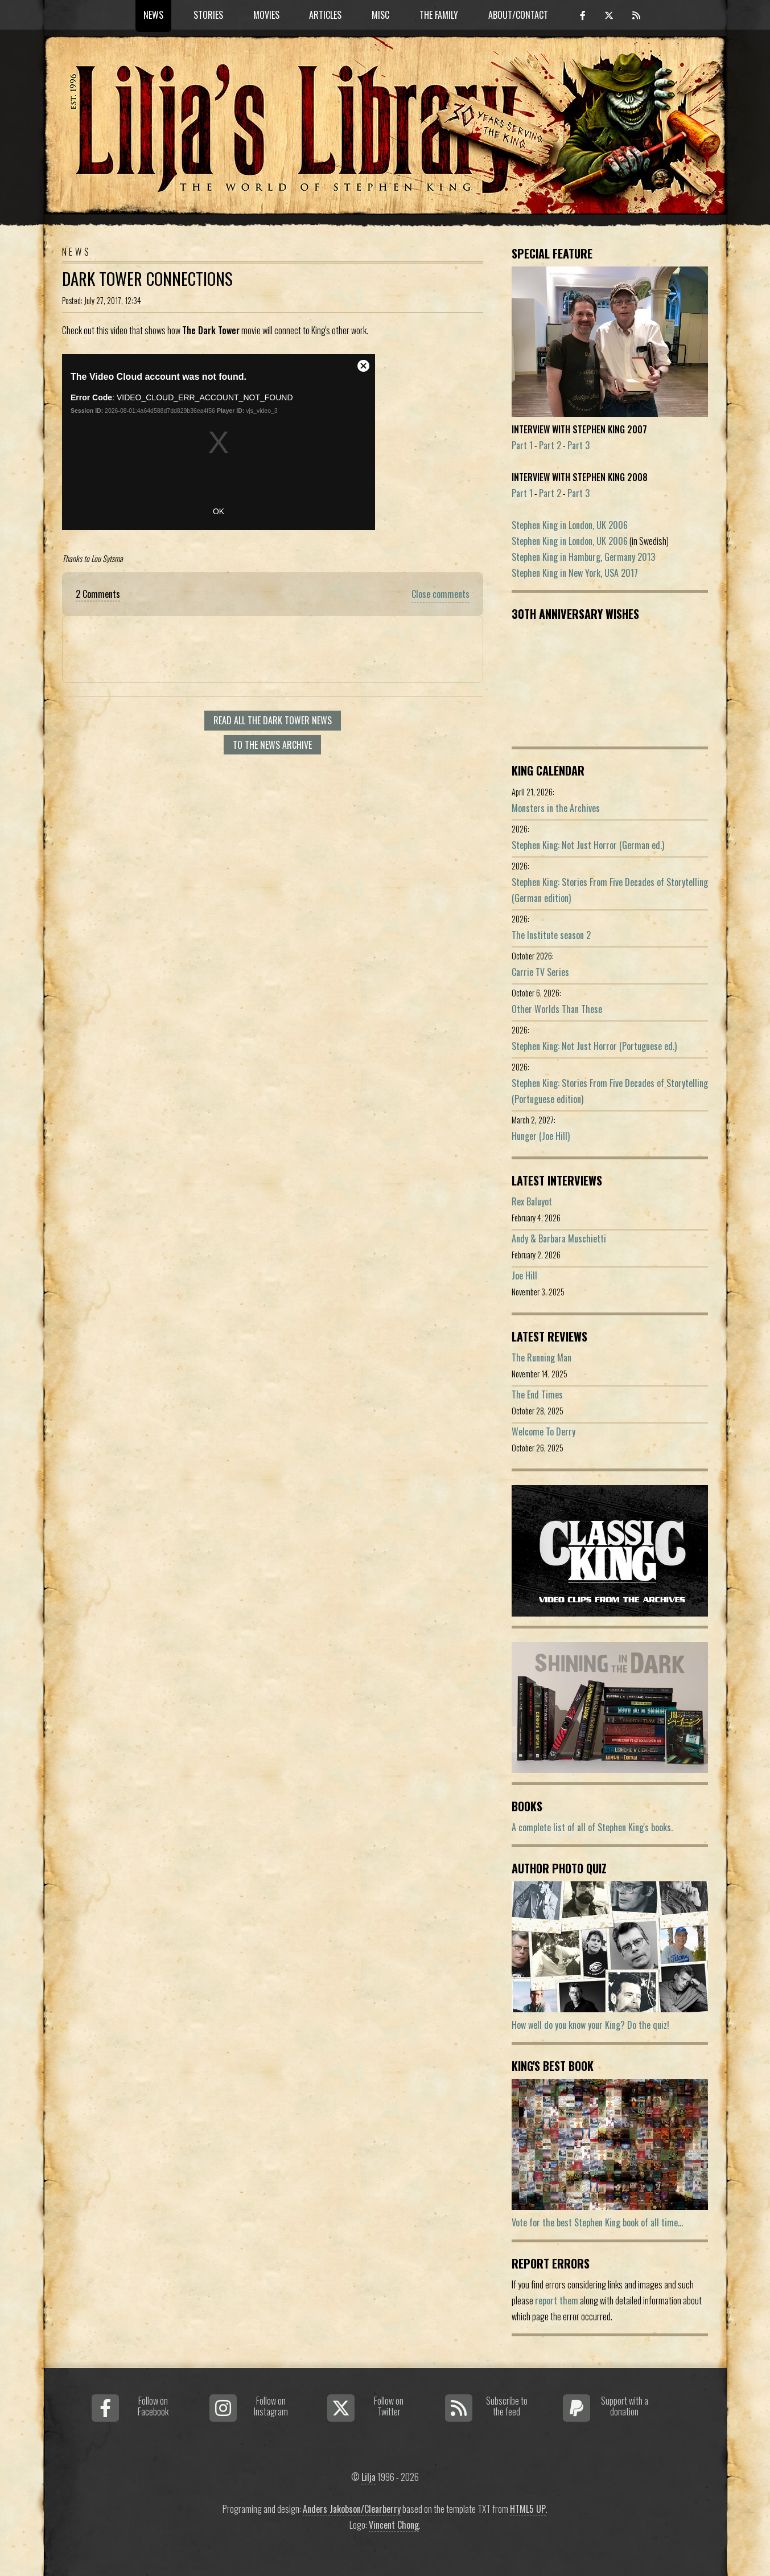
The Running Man (541, 1357)
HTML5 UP (528, 2509)
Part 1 (522, 445)
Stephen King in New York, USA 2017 (575, 573)
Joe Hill (524, 1275)
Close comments (440, 594)
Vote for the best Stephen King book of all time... (597, 2222)
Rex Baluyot (532, 1201)
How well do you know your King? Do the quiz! (590, 2025)
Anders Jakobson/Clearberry (352, 2509)
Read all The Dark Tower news (272, 720)
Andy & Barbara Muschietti (559, 1238)
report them (556, 2300)
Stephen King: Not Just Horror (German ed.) (588, 845)
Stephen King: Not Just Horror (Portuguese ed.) (594, 1046)
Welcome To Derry (543, 1431)
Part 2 (550, 445)
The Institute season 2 (551, 935)
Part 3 (578, 445)
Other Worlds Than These (557, 1009)
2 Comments (98, 594)
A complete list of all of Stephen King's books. (592, 1827)
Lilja (368, 2477)
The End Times (537, 1394)
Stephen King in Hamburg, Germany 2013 (583, 557)
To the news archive (272, 745)
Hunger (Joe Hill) (541, 1136)
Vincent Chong (394, 2525)
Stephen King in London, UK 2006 (570, 525)
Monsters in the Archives (556, 808)
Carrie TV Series (540, 972)
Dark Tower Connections (147, 278)
